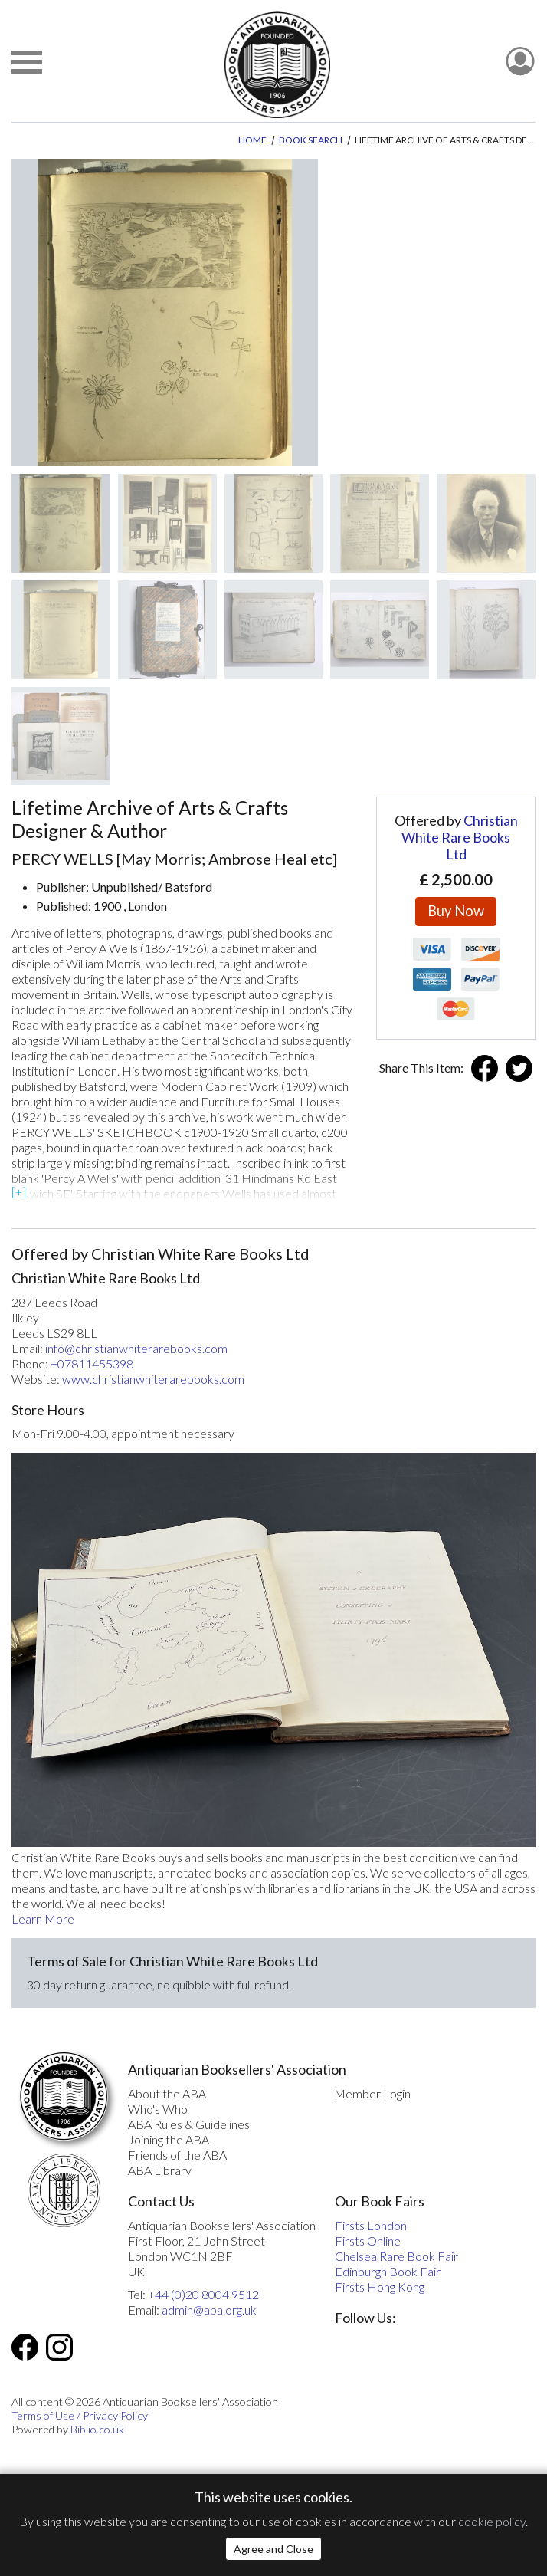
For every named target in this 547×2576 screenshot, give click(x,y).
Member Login (372, 2093)
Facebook (484, 1068)
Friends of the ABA (177, 2154)
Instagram (59, 2347)
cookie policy (492, 2521)
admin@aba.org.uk (209, 2309)
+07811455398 (92, 1363)
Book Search (310, 140)
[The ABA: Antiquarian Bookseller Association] (277, 65)
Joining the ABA (168, 2139)
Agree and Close (273, 2548)
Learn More (42, 1918)
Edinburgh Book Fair (388, 2271)
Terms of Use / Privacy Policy (79, 2415)
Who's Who (158, 2108)
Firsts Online (368, 2240)
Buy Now (455, 910)
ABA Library (160, 2170)
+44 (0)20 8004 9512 (203, 2294)
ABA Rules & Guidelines (189, 2124)
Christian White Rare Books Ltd (459, 837)
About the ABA (167, 2093)
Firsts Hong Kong (379, 2286)
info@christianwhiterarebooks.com (136, 1348)
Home (252, 140)
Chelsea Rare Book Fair (396, 2256)
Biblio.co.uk (97, 2429)
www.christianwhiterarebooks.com (153, 1379)
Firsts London (371, 2225)
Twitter (519, 1068)
